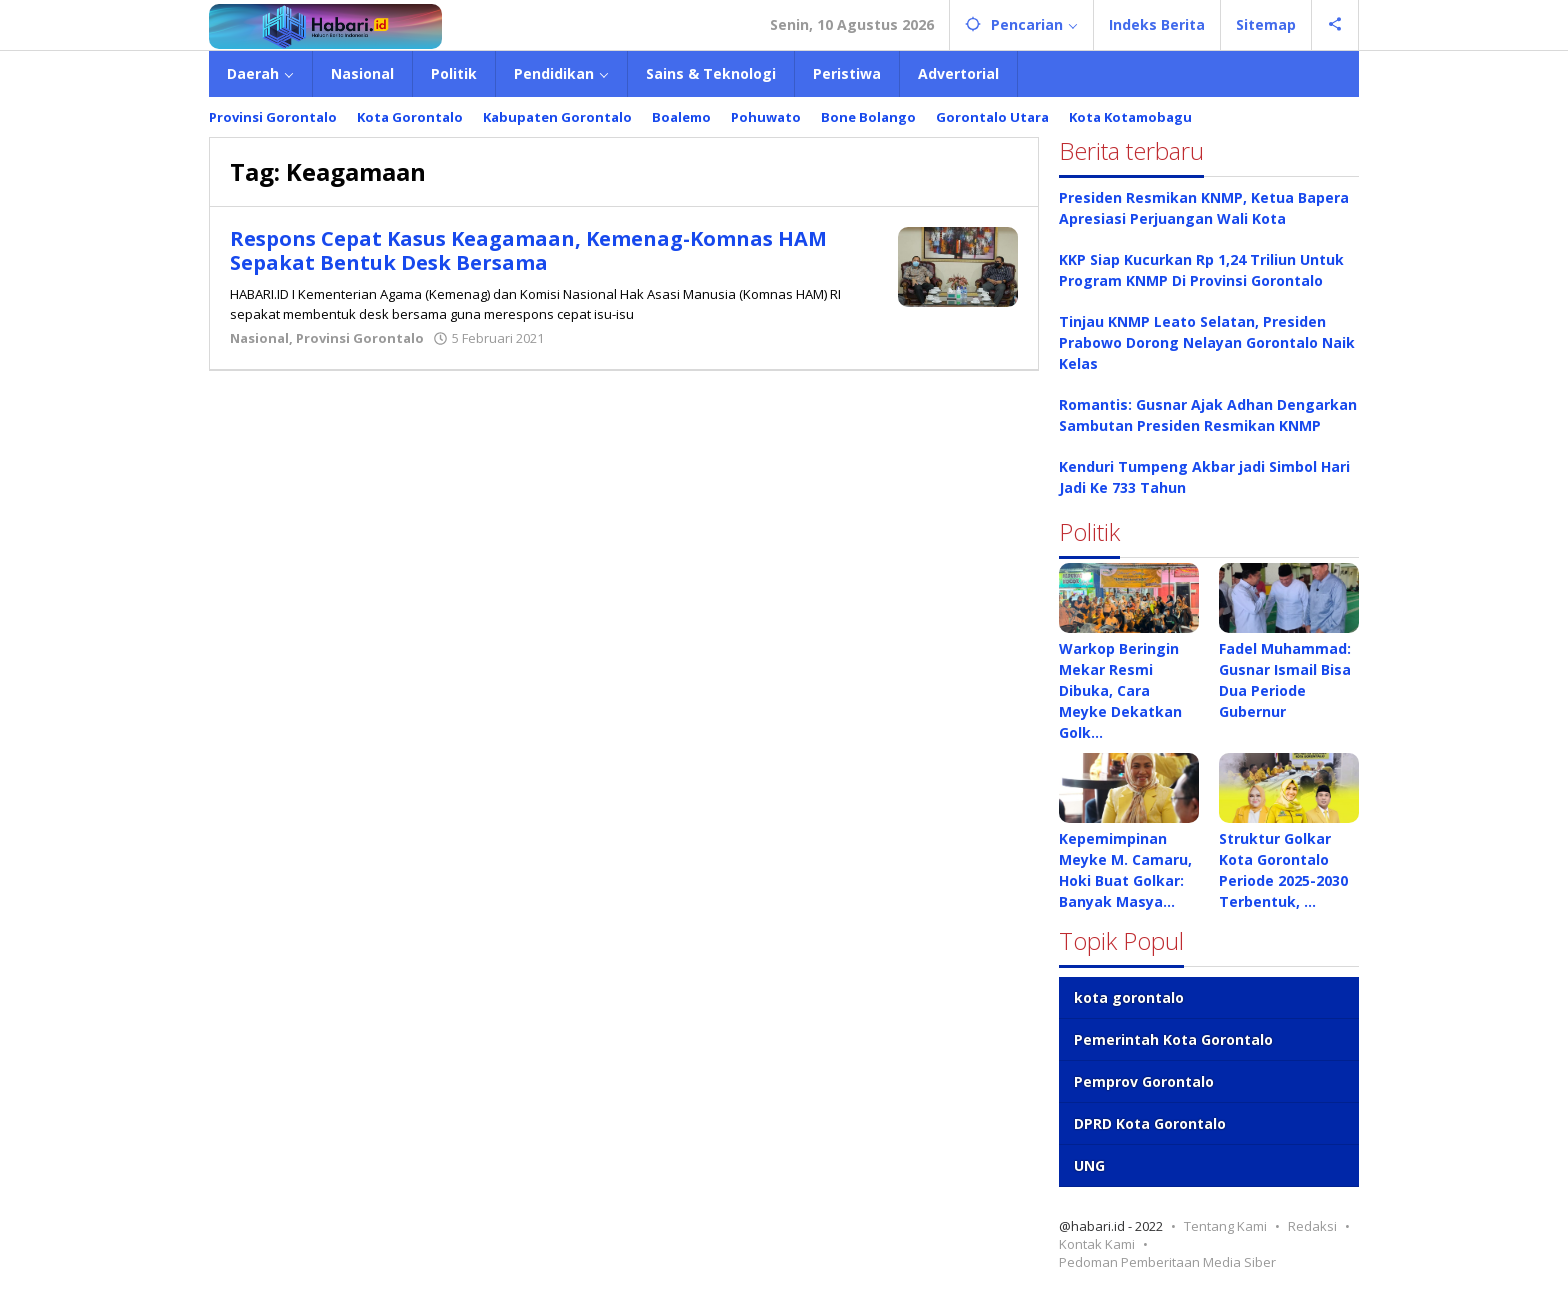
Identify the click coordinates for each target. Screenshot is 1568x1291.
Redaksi (1312, 1226)
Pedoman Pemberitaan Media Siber (1167, 1262)
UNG (1089, 1165)
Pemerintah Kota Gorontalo (1173, 1039)
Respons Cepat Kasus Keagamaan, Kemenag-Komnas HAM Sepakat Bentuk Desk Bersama (528, 250)
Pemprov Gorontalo (1144, 1081)
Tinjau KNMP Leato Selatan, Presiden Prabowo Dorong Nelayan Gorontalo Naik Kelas (1207, 342)
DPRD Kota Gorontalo (1150, 1123)
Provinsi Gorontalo (360, 338)
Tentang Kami (1225, 1226)
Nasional (259, 338)
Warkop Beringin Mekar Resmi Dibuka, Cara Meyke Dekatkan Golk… (1120, 690)
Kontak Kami (1097, 1244)
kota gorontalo (1129, 997)
